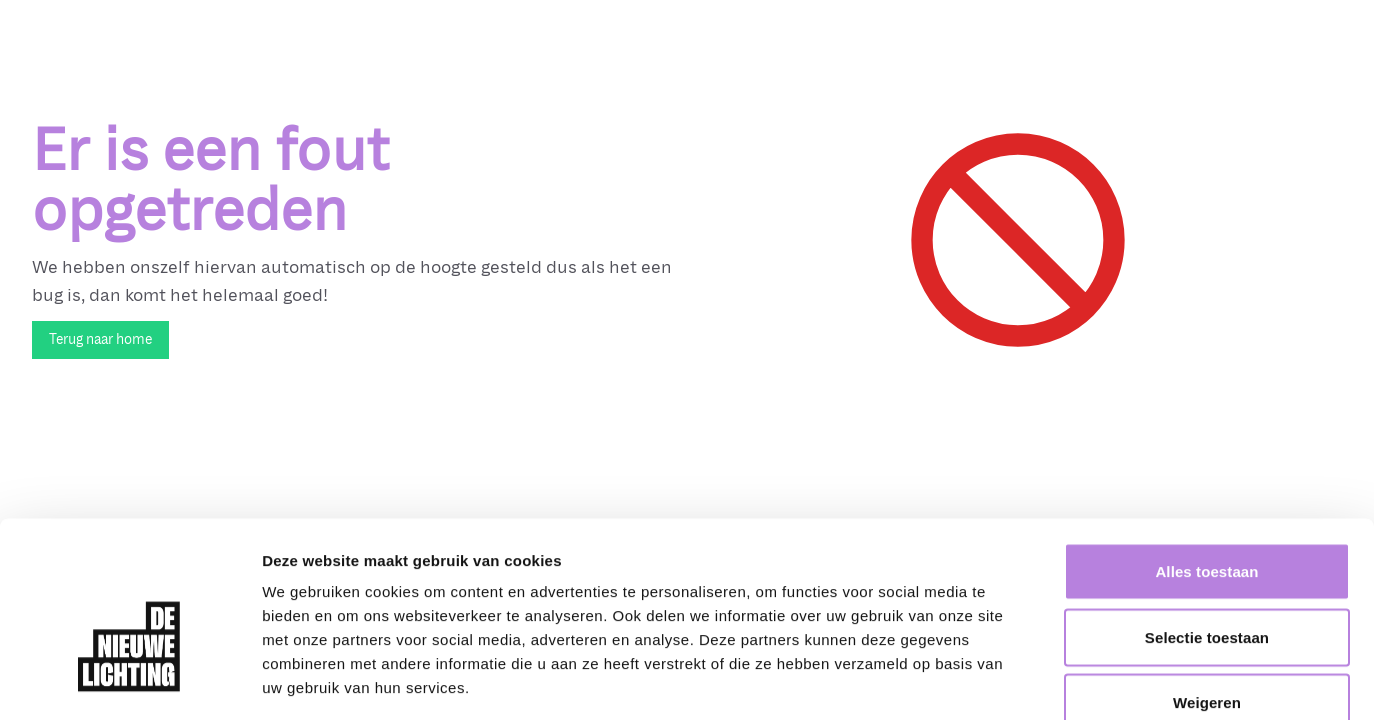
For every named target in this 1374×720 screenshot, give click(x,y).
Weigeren (1207, 588)
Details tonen (1080, 680)
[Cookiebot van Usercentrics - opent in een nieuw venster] (129, 681)
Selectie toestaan (1207, 523)
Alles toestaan (1206, 457)
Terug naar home (100, 339)
